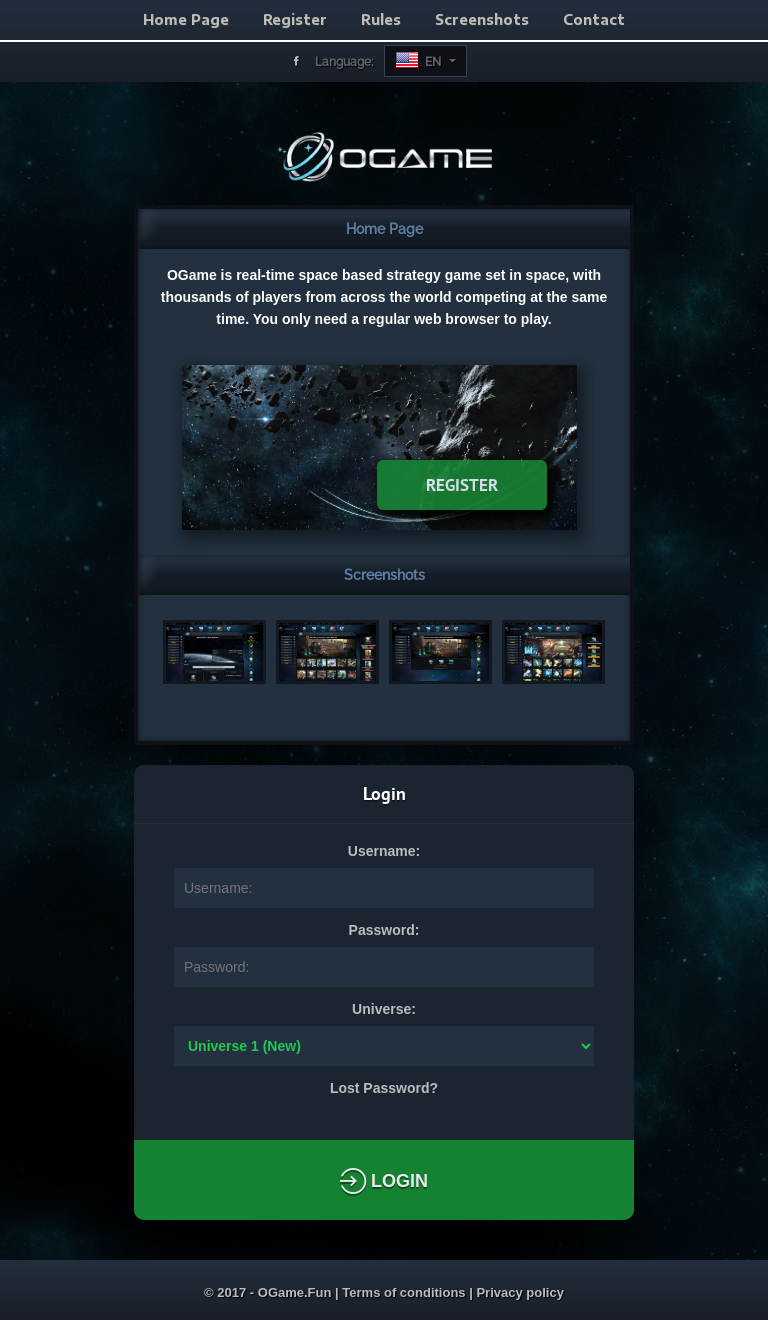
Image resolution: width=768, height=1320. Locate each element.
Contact (594, 19)
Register (295, 19)
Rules (381, 19)
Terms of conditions (405, 1292)
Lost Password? (384, 1088)
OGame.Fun (296, 1292)
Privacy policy (519, 1292)
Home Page (186, 19)
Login (384, 1181)
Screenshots (482, 19)
